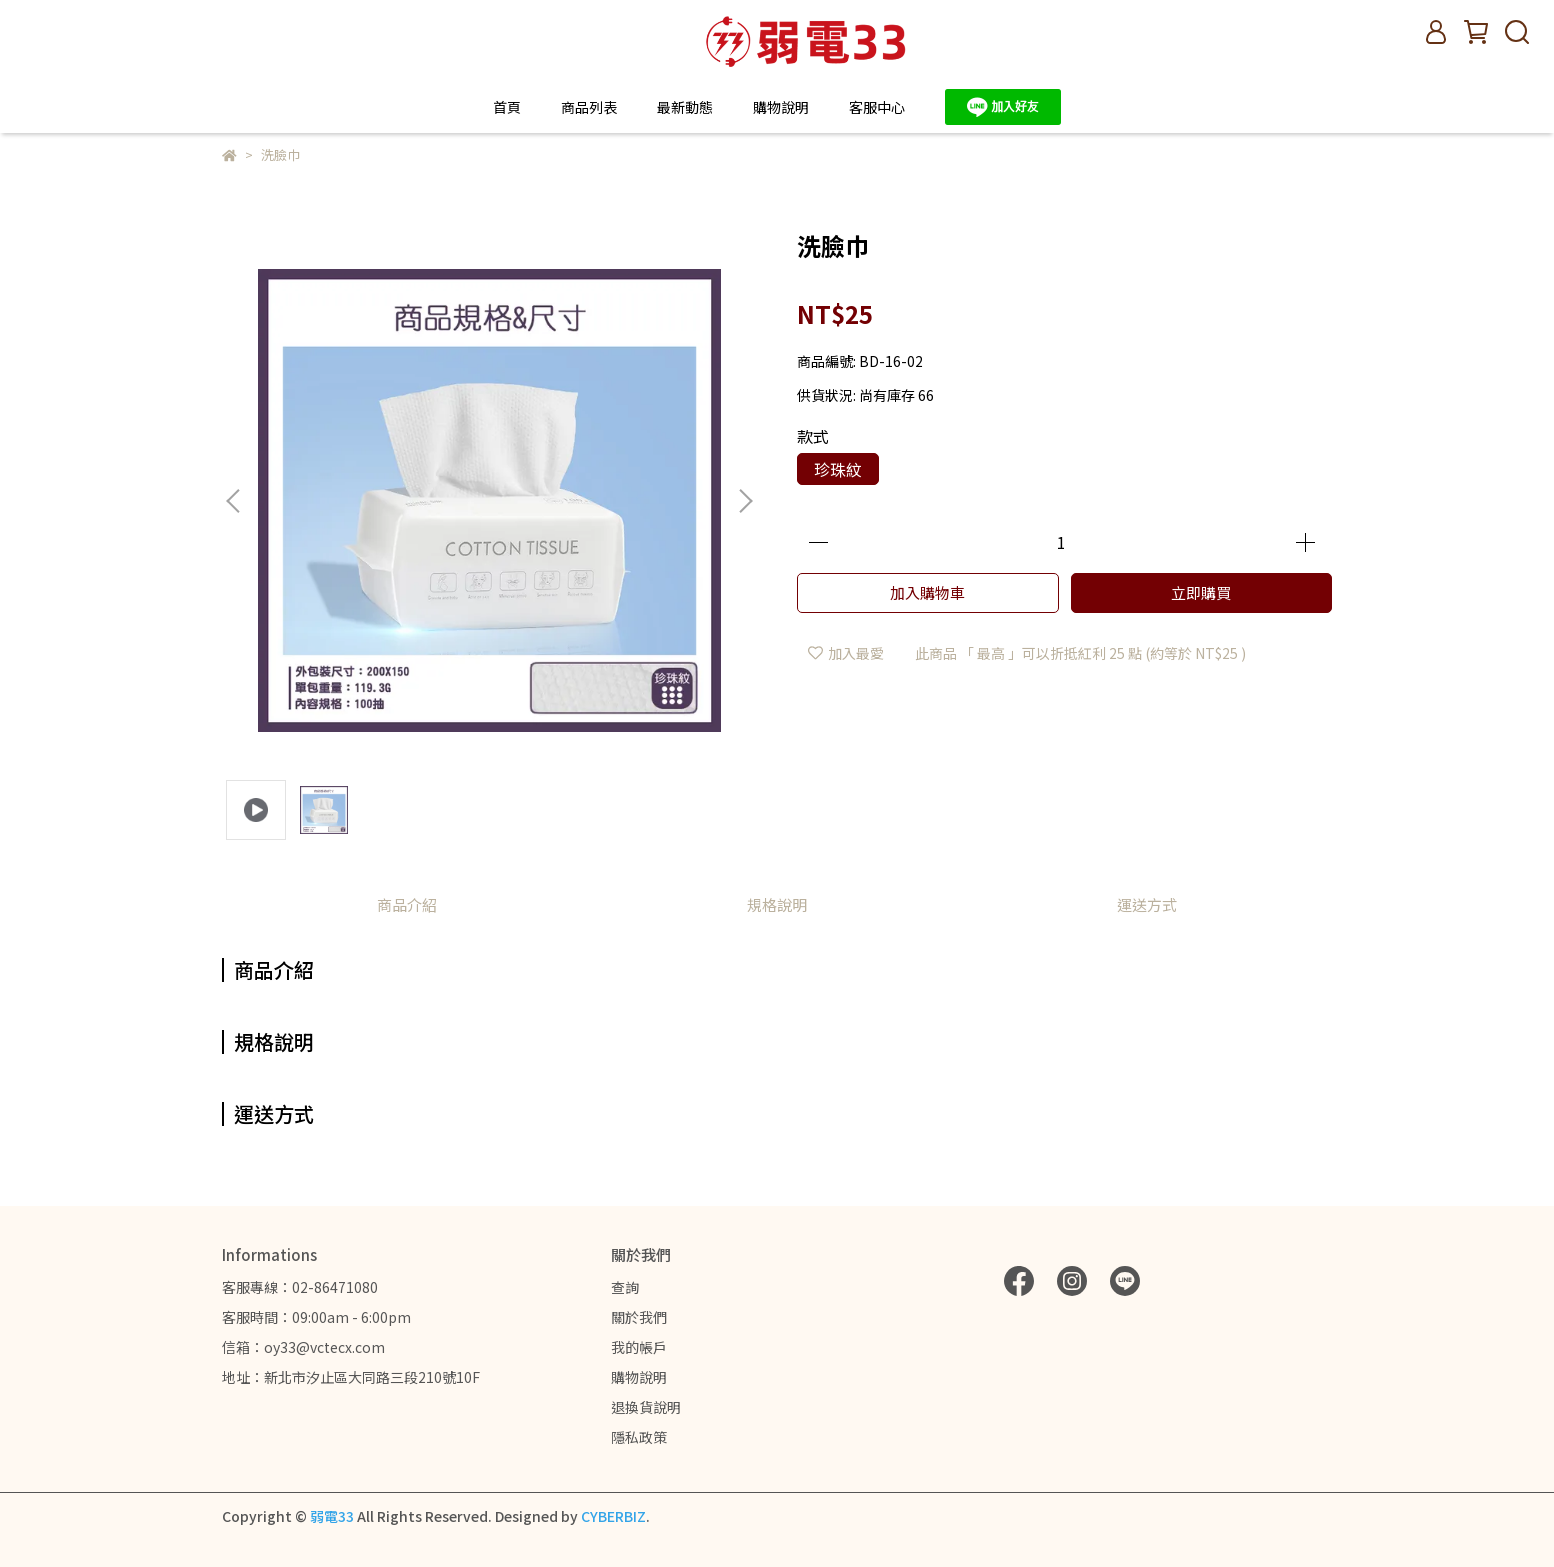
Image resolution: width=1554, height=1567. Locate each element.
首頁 (507, 107)
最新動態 (685, 107)
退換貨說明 (646, 1407)
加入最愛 (846, 653)
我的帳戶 (639, 1347)
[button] (745, 501)
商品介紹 (407, 904)
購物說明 (639, 1377)
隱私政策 (639, 1437)
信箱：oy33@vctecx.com (303, 1347)
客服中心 (877, 107)
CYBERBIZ (613, 1516)
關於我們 (639, 1317)
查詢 (625, 1287)
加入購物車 (927, 592)
